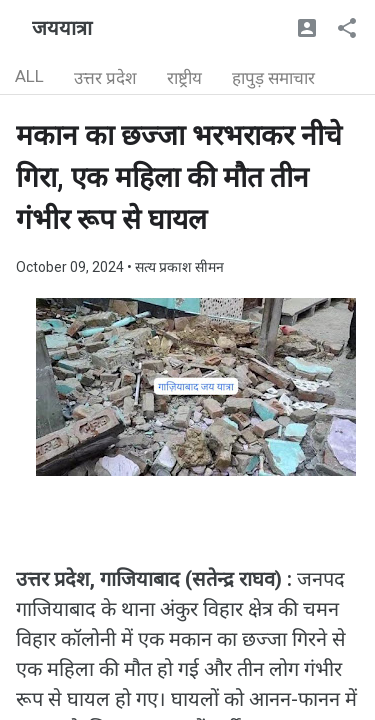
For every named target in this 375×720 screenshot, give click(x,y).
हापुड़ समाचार (273, 78)
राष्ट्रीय (184, 78)
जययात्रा (62, 28)
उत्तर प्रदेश (105, 78)
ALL (29, 76)
